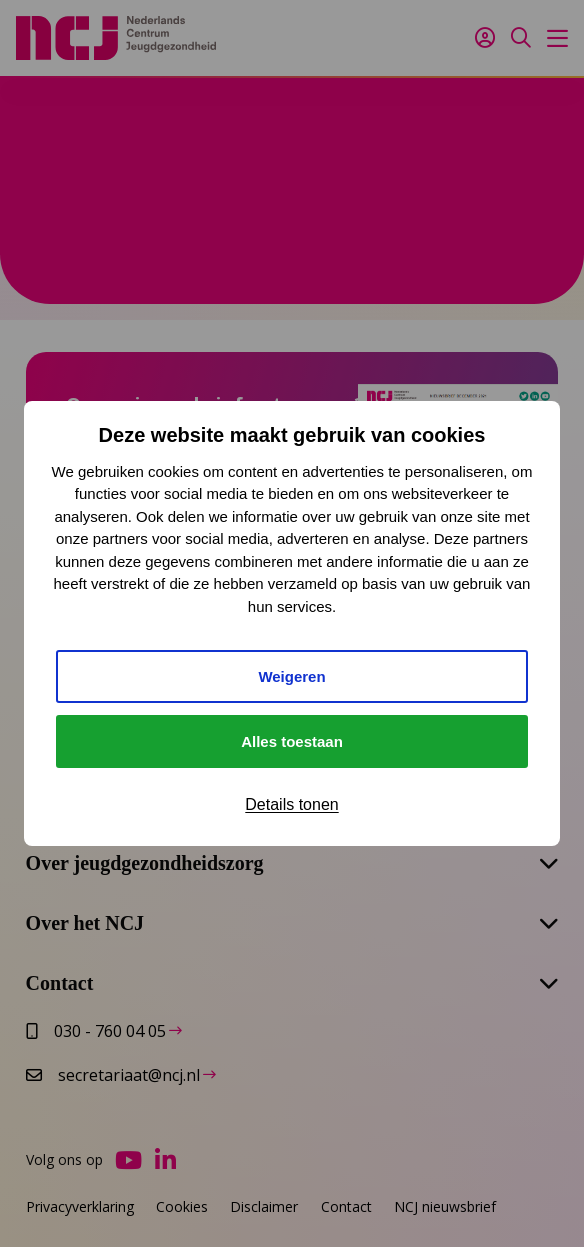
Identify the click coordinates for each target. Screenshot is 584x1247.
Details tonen (291, 804)
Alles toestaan (292, 741)
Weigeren (291, 676)
